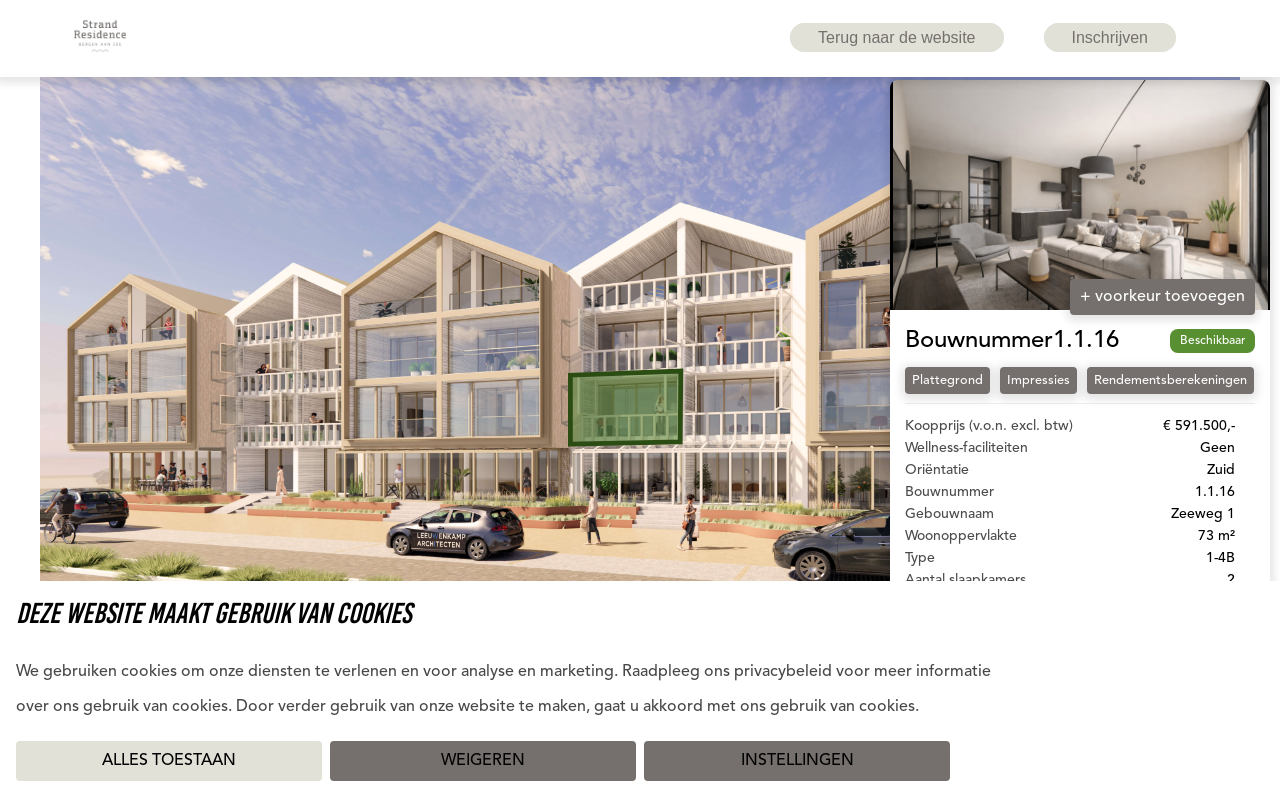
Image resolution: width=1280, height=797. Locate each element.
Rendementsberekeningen (1170, 380)
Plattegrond (947, 380)
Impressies (1038, 380)
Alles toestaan (169, 761)
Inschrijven (1110, 37)
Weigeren (483, 761)
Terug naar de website (896, 37)
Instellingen (797, 761)
